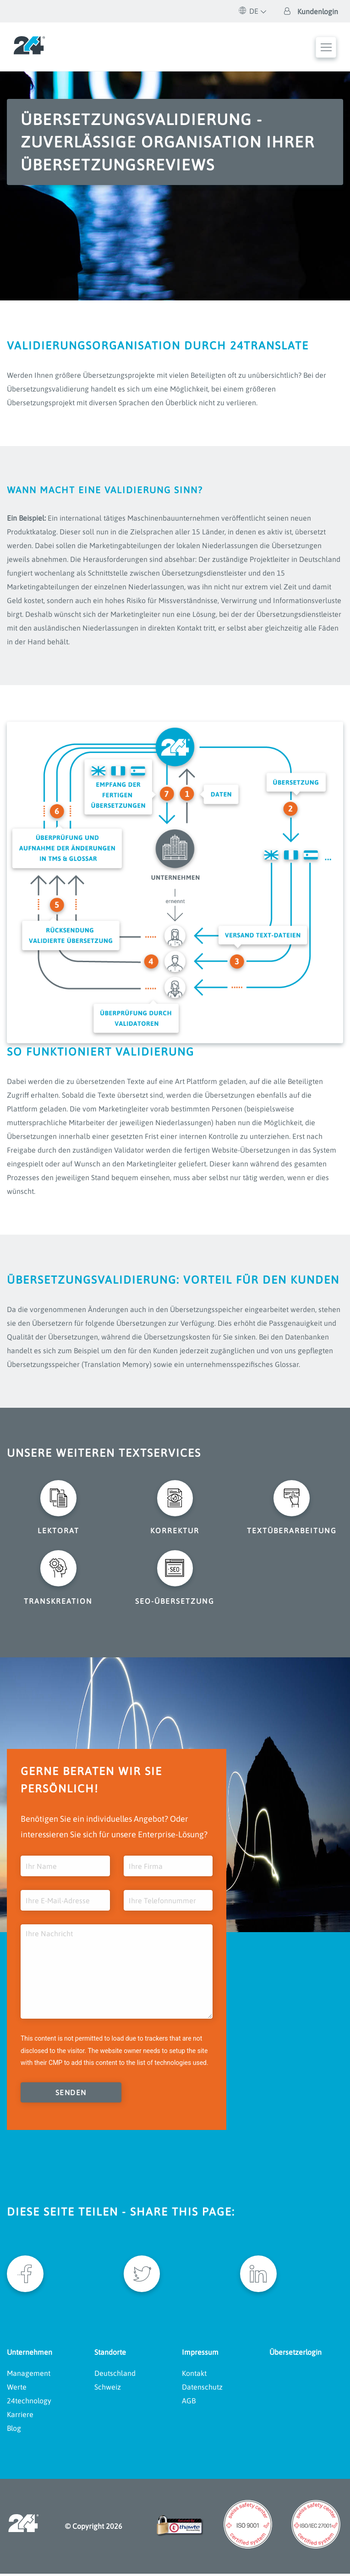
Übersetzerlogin (295, 2354)
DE (249, 11)
